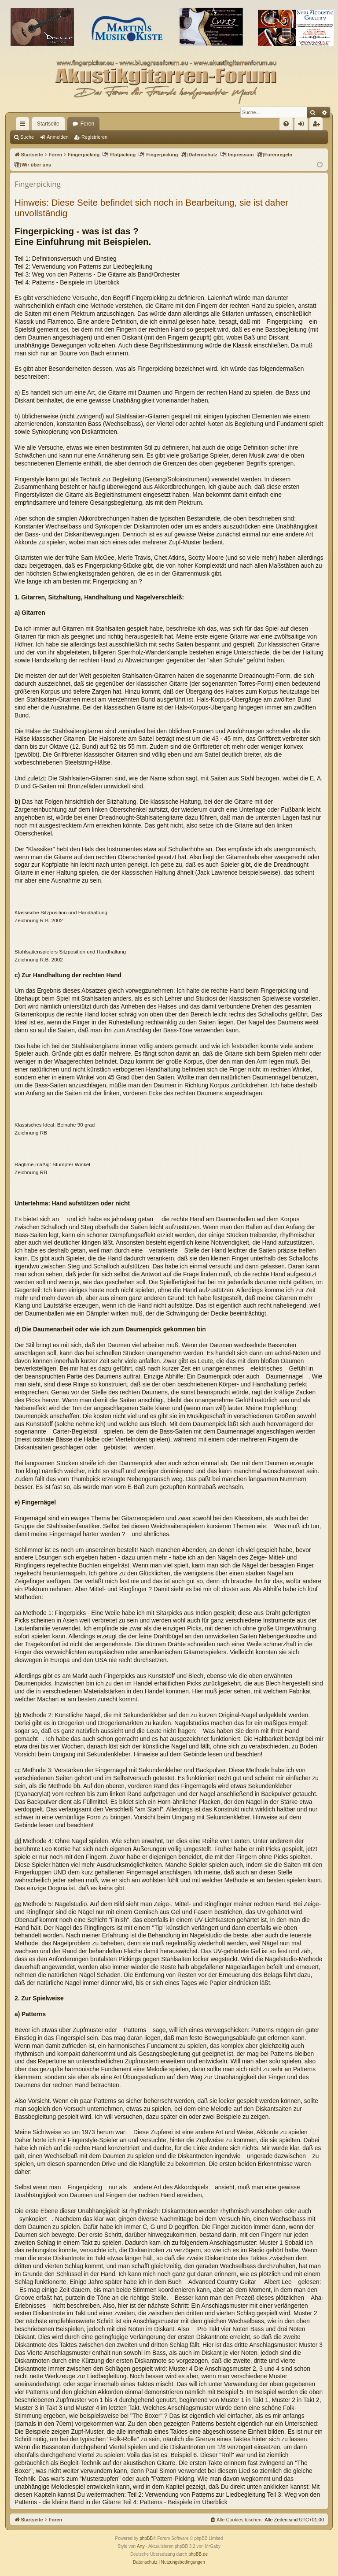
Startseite (48, 124)
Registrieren (94, 137)
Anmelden (58, 137)
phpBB (146, 2538)
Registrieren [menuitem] (318, 125)
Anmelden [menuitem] (303, 125)
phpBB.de (198, 2554)
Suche (27, 137)
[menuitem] (286, 123)
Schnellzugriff (24, 125)
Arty (141, 2546)
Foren (87, 124)
